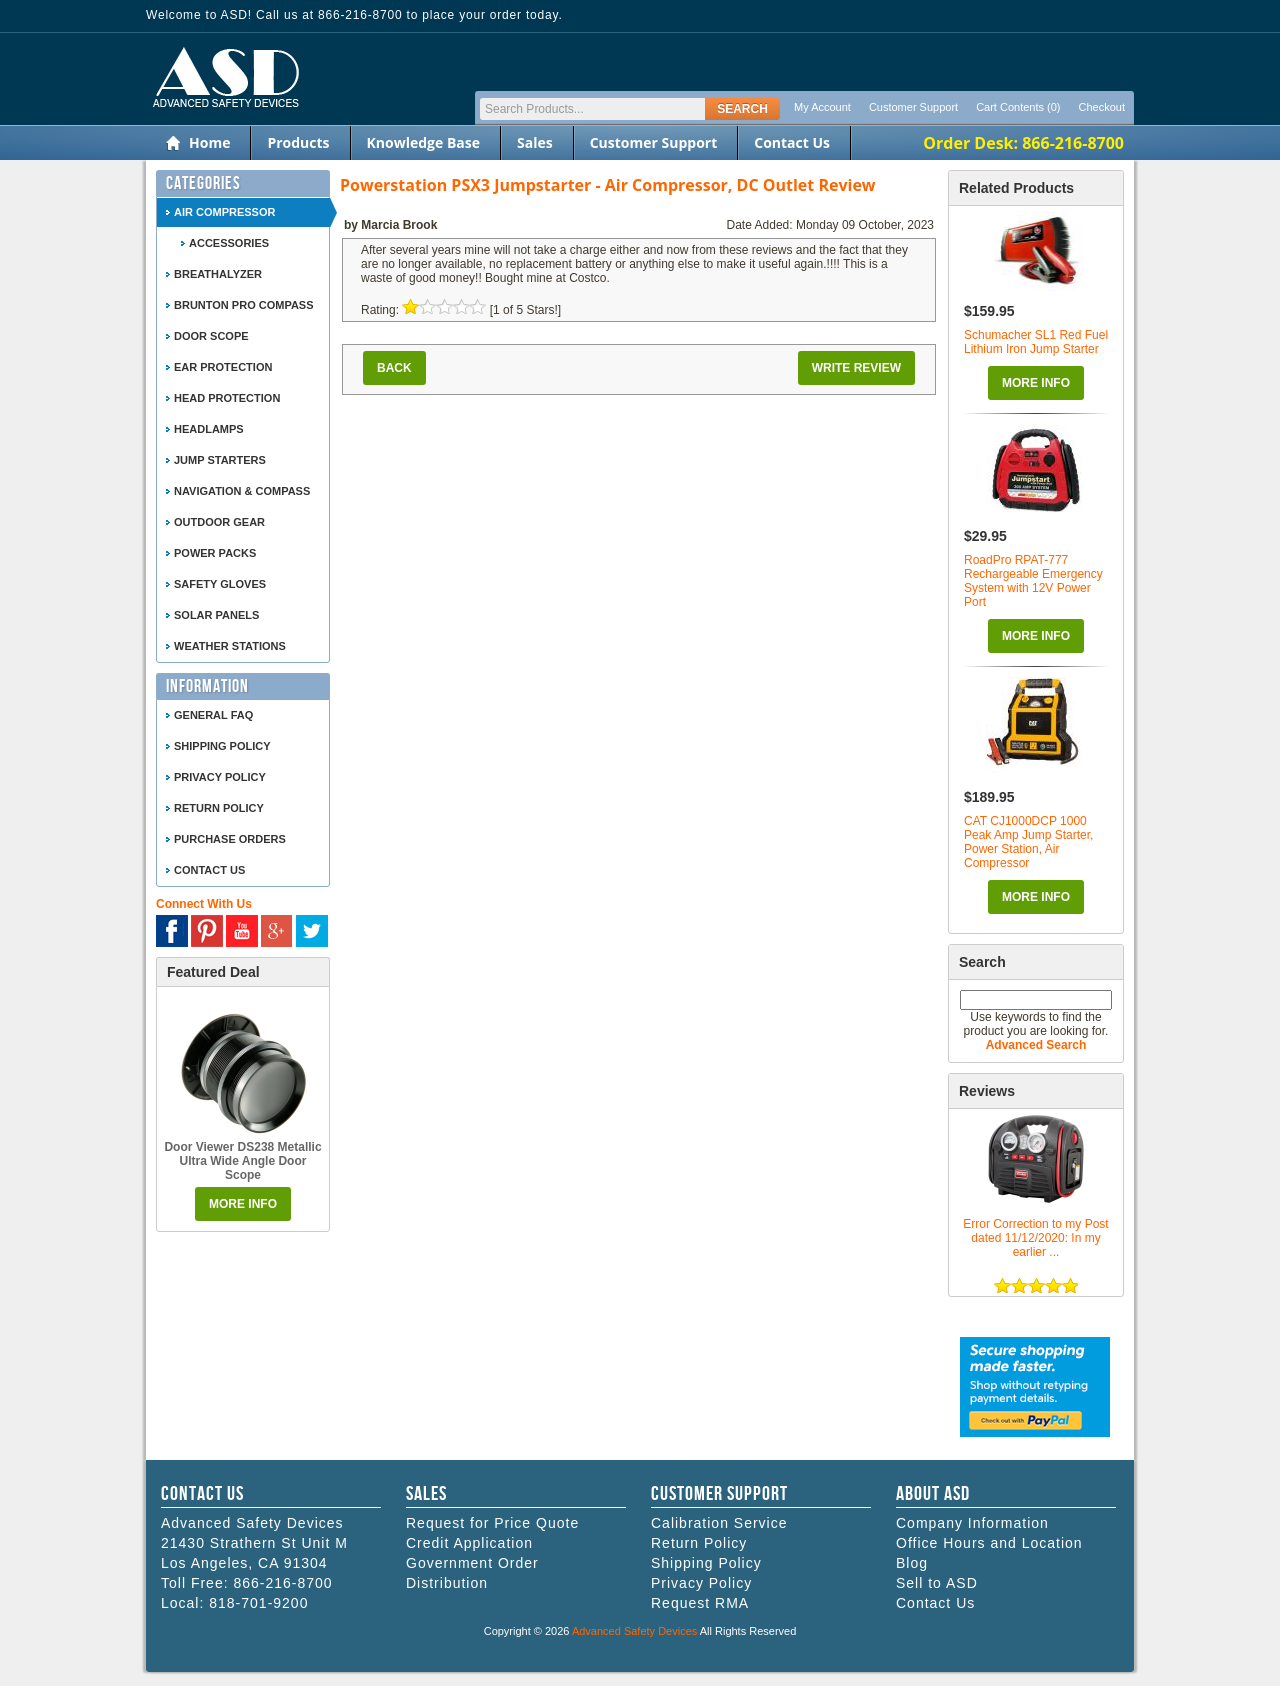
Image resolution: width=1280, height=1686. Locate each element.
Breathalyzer (218, 274)
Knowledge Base (423, 142)
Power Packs (215, 553)
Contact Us (792, 142)
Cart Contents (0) (1018, 107)
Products (298, 142)
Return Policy (219, 808)
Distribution (447, 1583)
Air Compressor (224, 212)
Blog (912, 1563)
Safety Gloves (220, 584)
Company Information (972, 1523)
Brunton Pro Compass (244, 305)
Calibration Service (719, 1523)
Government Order (472, 1563)
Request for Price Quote (492, 1523)
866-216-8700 (282, 1583)
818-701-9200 (258, 1603)
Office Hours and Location (989, 1543)
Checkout (1102, 107)
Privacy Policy (220, 777)
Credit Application (469, 1543)
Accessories (229, 243)
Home (209, 142)
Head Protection (227, 398)
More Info (1036, 383)
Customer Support (913, 107)
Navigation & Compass (242, 491)
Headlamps (209, 429)
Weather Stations (230, 646)
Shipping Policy (222, 746)
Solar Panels (216, 615)
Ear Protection (223, 367)
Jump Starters (220, 460)
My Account (822, 107)
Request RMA (700, 1603)
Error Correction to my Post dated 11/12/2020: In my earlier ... (1035, 1238)
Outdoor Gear (219, 522)
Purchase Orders (230, 839)
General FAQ (213, 715)
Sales (535, 142)
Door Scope (211, 336)
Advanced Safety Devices (634, 1631)
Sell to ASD (937, 1583)
